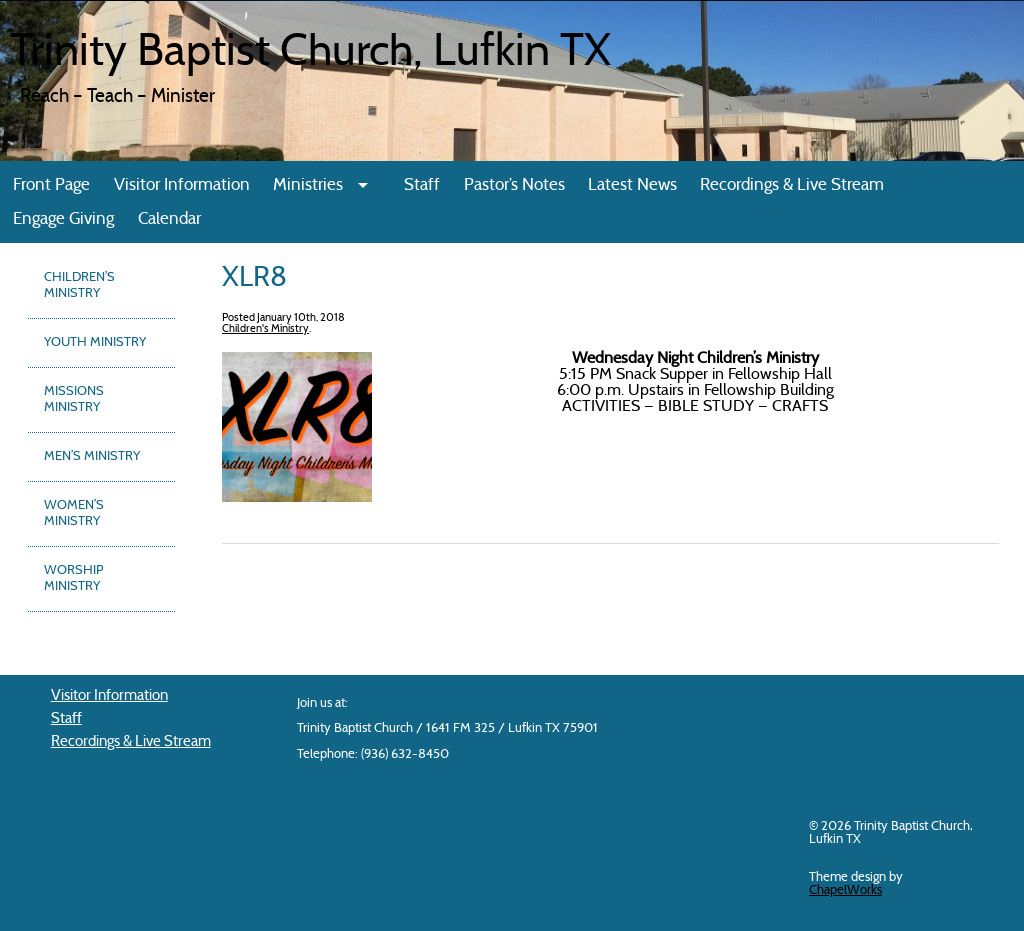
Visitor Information (182, 185)
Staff (422, 185)
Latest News (632, 185)
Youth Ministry (95, 343)
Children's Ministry (265, 329)
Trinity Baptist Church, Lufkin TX (310, 54)
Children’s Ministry (79, 286)
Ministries (308, 185)
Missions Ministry (74, 400)
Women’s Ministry (74, 514)
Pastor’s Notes (514, 185)
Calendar (169, 219)
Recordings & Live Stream (792, 185)
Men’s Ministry (92, 457)
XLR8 (254, 279)
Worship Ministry (73, 579)
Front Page (51, 185)
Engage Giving (63, 219)
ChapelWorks (845, 890)
